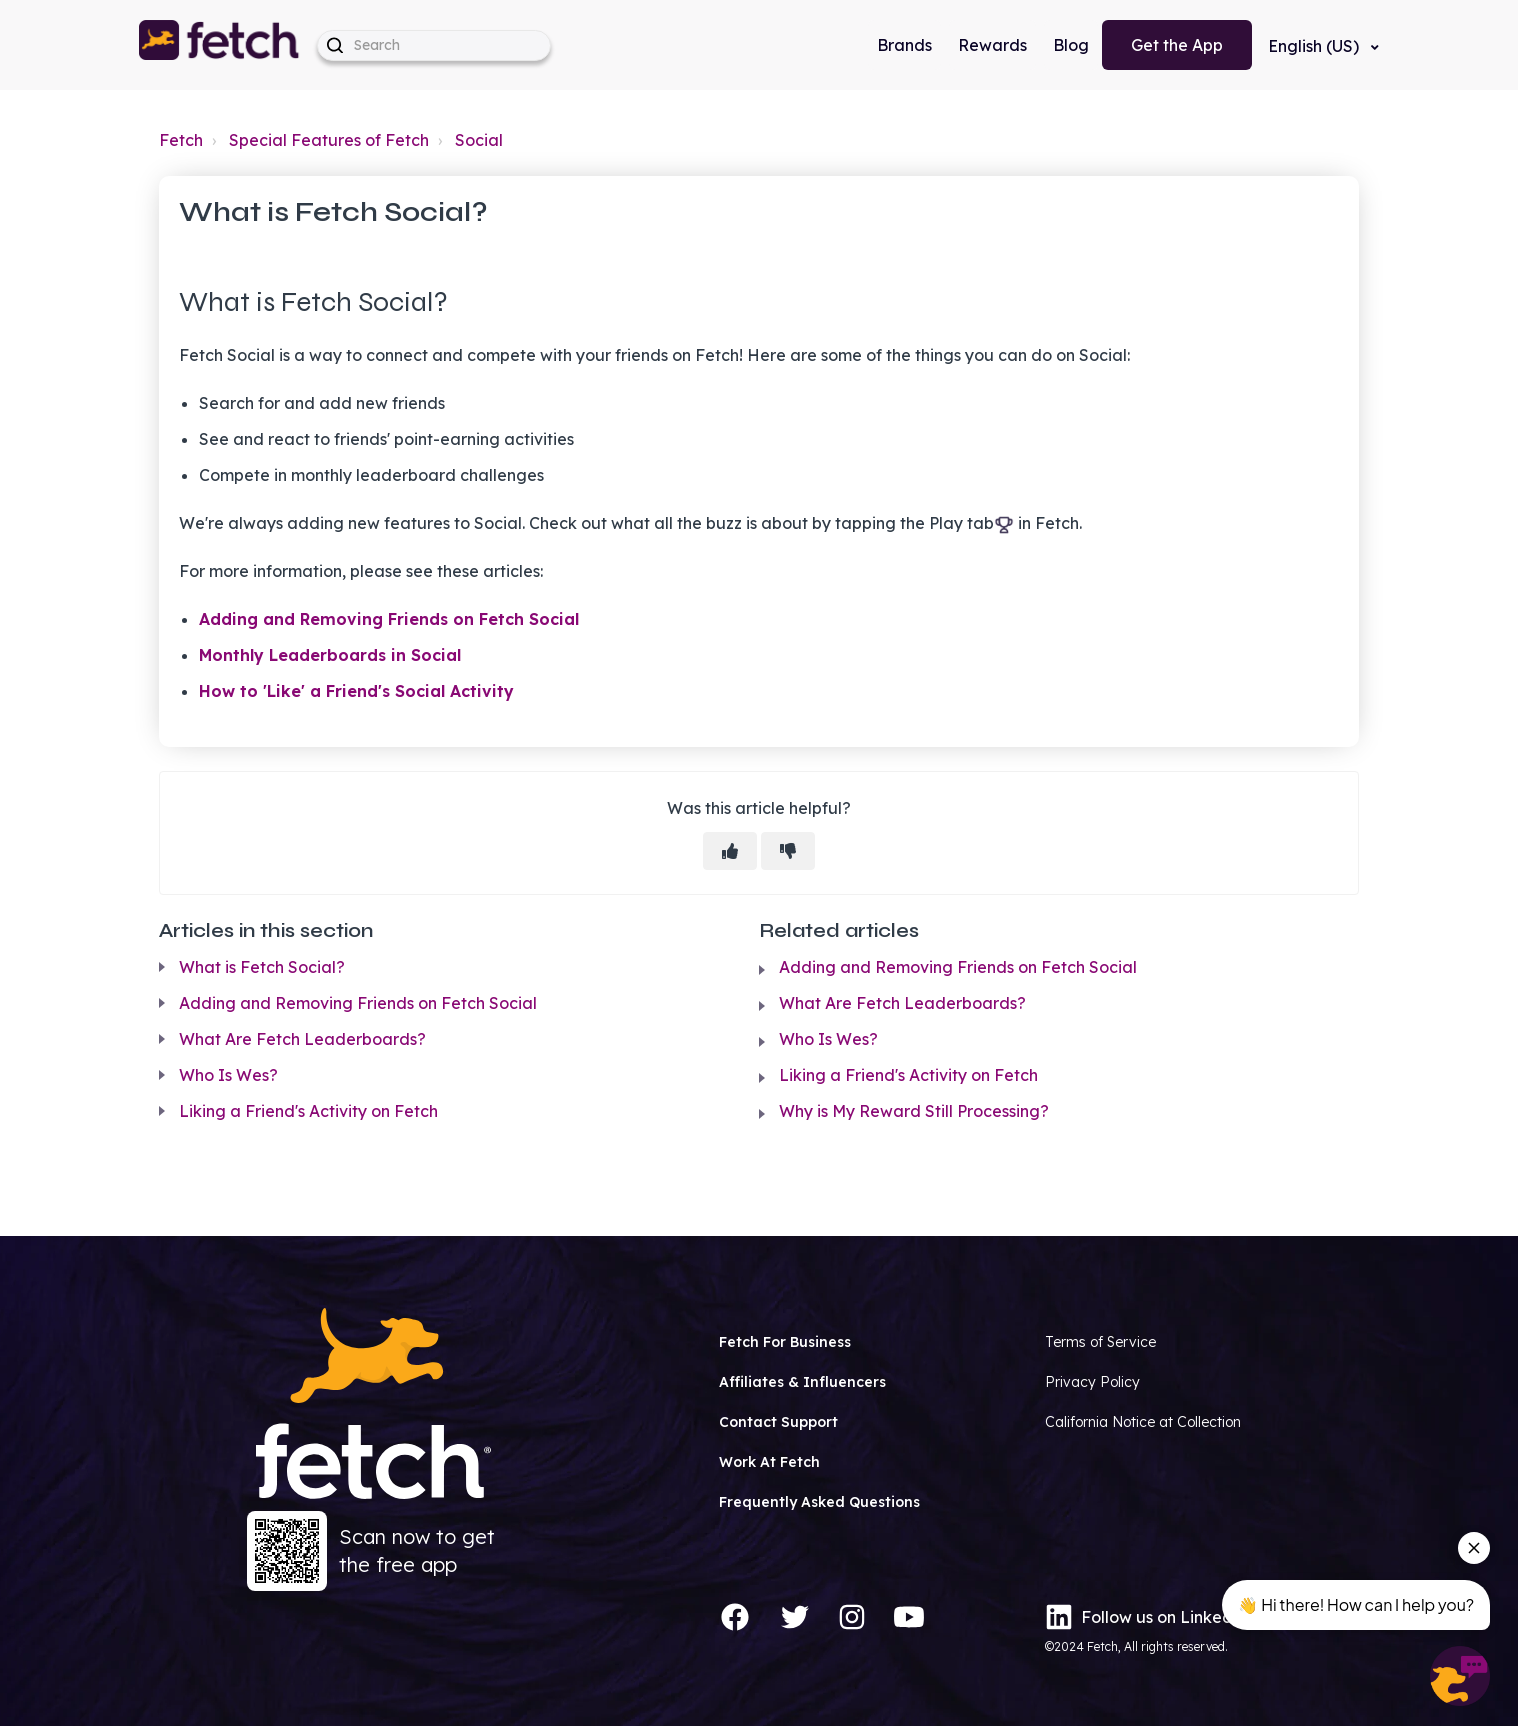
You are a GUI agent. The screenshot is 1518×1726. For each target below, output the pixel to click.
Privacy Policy (1092, 1382)
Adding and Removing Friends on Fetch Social (389, 619)
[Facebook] (735, 1617)
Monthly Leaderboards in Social (330, 655)
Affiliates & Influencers (802, 1382)
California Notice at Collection (1143, 1422)
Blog (1071, 45)
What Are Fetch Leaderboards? (302, 1039)
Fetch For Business (785, 1342)
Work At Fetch (769, 1462)
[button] (220, 45)
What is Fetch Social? (262, 967)
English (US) (1315, 46)
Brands (904, 45)
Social (479, 140)
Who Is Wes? (228, 1075)
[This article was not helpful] (788, 851)
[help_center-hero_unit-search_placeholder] (434, 45)
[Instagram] (852, 1617)
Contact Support (778, 1422)
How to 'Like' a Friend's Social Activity (356, 691)
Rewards (992, 45)
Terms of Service (1100, 1342)
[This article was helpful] (730, 851)
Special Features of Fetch (329, 140)
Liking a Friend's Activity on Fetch (308, 1111)
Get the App (1177, 45)
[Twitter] (795, 1617)
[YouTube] (909, 1617)
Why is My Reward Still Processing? (914, 1111)
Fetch (181, 140)
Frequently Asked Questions (819, 1502)
